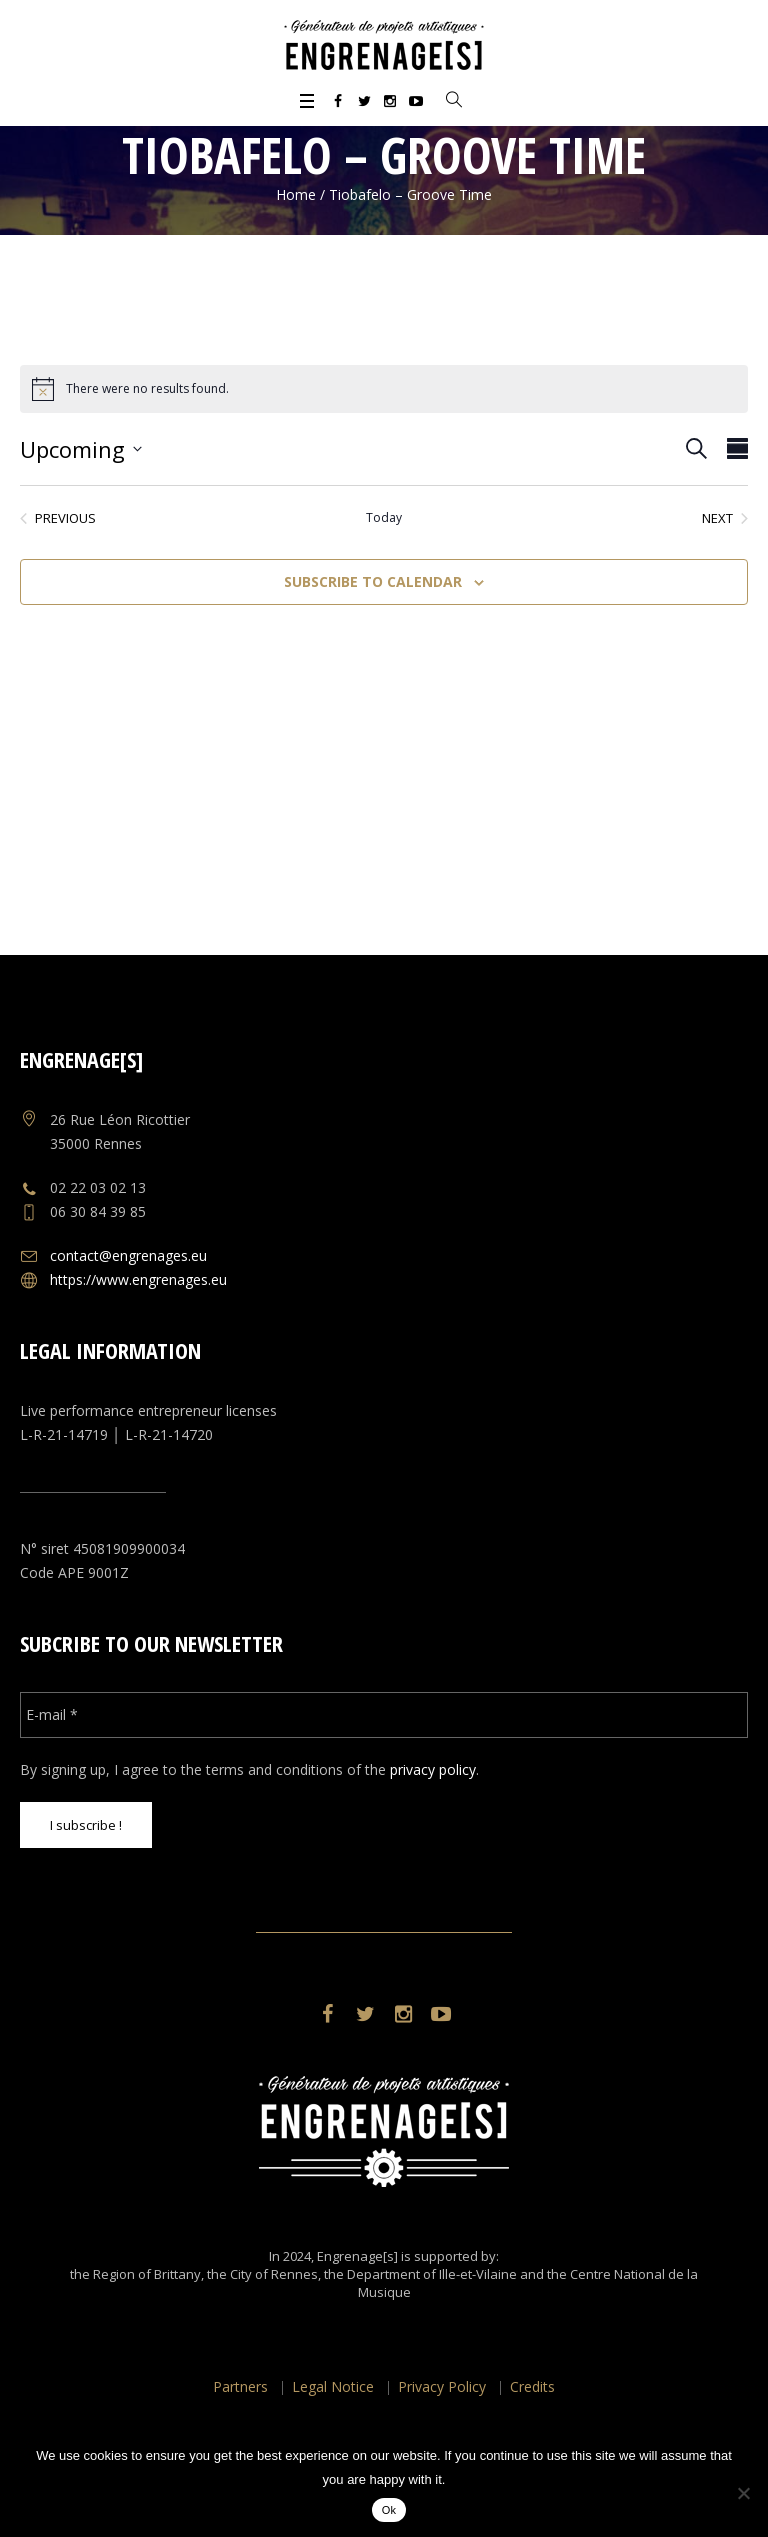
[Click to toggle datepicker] (81, 449)
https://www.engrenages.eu (138, 1279)
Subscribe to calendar (373, 581)
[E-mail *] (383, 1715)
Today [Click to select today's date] (384, 518)
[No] (743, 2493)
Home (296, 194)
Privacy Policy (442, 2386)
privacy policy (433, 1769)
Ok (389, 2510)
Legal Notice (333, 2386)
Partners (240, 2386)
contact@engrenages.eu (128, 1255)
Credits (532, 2386)
